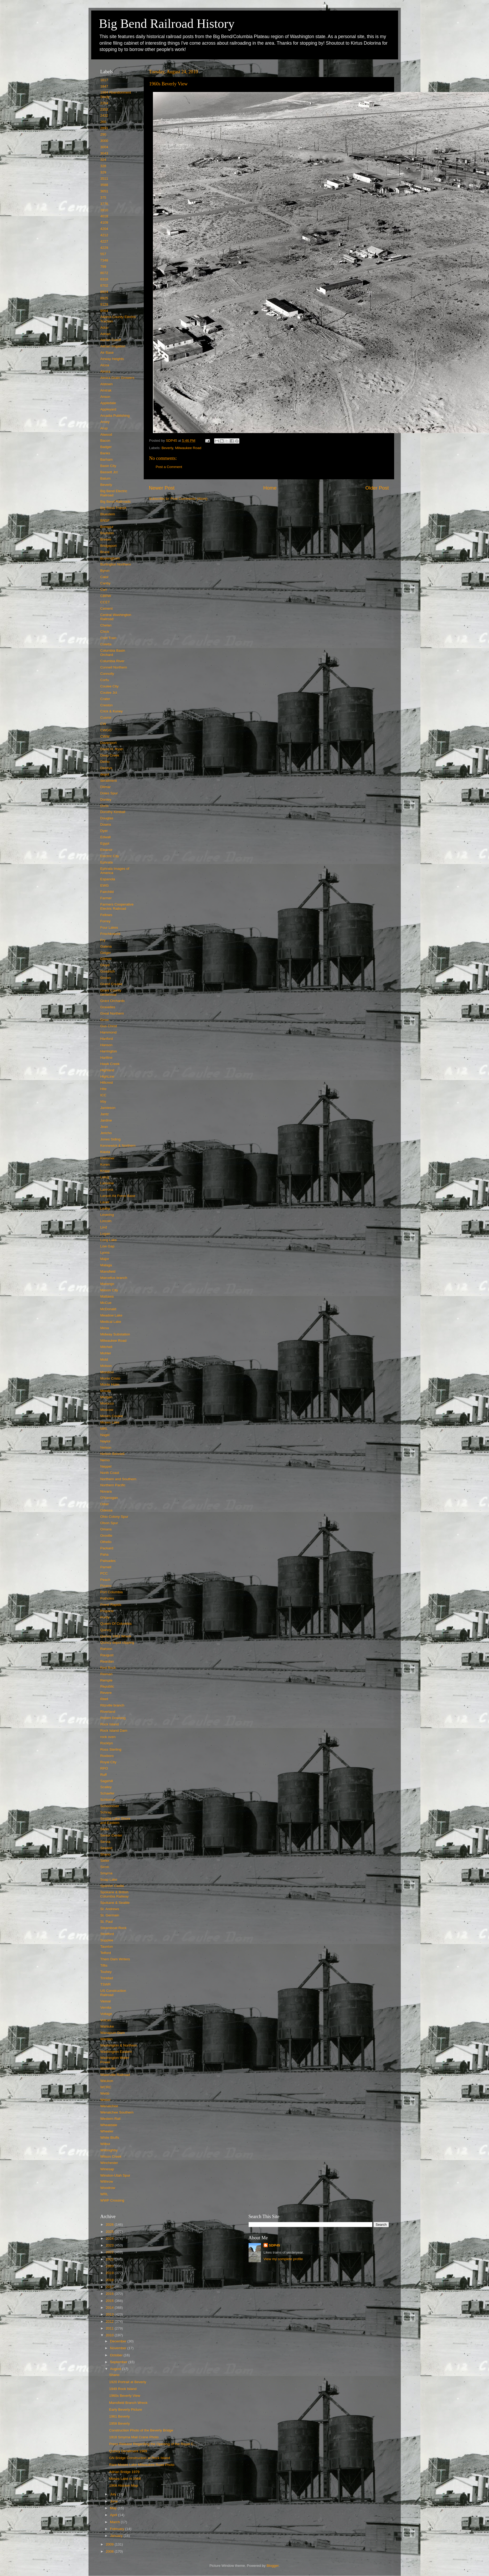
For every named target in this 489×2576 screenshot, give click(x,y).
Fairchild (107, 892)
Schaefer (107, 1793)
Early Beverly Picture (125, 2410)
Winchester (109, 2163)
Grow (104, 1020)
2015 (110, 2301)
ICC (103, 1095)
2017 (110, 2287)
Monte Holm (110, 1384)
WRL (104, 2194)
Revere (106, 1693)
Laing (104, 1177)
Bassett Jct (109, 472)
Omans (106, 1529)
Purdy (105, 1617)
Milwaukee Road (188, 448)
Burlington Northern (115, 564)
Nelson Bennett (112, 1454)
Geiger (105, 953)
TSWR (105, 1984)
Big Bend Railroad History (167, 23)
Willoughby (109, 2150)
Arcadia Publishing (115, 416)
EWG (104, 885)
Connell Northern (113, 667)
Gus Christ (108, 1026)
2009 (110, 2544)
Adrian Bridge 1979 (124, 2472)
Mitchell (106, 1347)
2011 (110, 2328)
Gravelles (107, 1007)
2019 (110, 2273)
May (114, 2508)
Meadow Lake (111, 1315)
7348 (104, 260)
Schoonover (109, 1806)
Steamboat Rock (113, 1928)
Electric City (109, 856)
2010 (110, 2335)
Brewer (106, 539)
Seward (106, 1848)
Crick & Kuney (111, 711)
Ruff (103, 1775)
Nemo (105, 1460)
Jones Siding (110, 1139)
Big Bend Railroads (115, 501)
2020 (110, 2266)
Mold (104, 1359)
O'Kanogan (109, 1498)
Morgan (106, 1397)
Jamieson (108, 1108)
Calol (104, 577)
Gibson (106, 959)
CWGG (106, 730)
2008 (110, 2551)
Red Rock (108, 1668)
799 (103, 267)
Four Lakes (109, 927)
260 (103, 122)
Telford (105, 1953)
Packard (107, 1548)
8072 (104, 273)
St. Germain (109, 1915)
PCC (104, 1573)
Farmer (106, 898)
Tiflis (103, 1965)
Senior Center (111, 1835)
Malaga (106, 1265)
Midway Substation (115, 1334)
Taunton (106, 1946)
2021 (110, 2259)
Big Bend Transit (113, 508)
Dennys (106, 768)
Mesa (104, 1328)
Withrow (106, 2181)
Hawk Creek (110, 1064)
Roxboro (107, 1756)
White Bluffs (109, 2138)
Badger (106, 447)
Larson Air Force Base (118, 1196)
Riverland (107, 1712)
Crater (105, 699)
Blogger (273, 2566)
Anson (105, 397)
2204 (104, 103)
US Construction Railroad (113, 1993)
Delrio (105, 762)
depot (104, 774)
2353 (104, 109)
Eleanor (106, 850)
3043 (104, 153)
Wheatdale (108, 2125)
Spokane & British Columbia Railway (114, 1894)
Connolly (107, 674)
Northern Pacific (113, 1485)
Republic (107, 1686)
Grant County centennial (110, 992)
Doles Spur (109, 793)
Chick (104, 632)
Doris (104, 806)
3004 (104, 147)
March (115, 2522)
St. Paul (106, 1922)
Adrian (105, 334)
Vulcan (105, 2020)
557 (103, 254)
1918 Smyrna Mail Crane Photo (133, 2437)
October (117, 2355)
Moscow (107, 1410)
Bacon (105, 441)
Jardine (106, 1120)
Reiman (106, 1674)
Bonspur (107, 527)
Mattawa (107, 1296)
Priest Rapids (110, 1605)
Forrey (105, 921)
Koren (105, 1164)
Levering (107, 1215)
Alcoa (104, 365)
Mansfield (108, 1271)
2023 (110, 2245)
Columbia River (112, 661)
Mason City (109, 1290)
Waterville (108, 2068)
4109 (104, 222)
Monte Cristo (110, 1378)
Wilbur (105, 2144)
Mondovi (107, 1372)
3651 (104, 191)
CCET (105, 602)
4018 (104, 216)
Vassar (105, 2001)
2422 (104, 115)
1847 (104, 86)
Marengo (107, 1284)
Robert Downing (113, 1718)
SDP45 (274, 2245)
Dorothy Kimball (112, 812)
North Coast (109, 1473)
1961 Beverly (119, 2416)
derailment (108, 781)
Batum (105, 478)
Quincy (105, 1630)
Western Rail (110, 2119)
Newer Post (162, 488)
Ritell (104, 1699)
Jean (104, 1127)
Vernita (105, 2007)
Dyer (104, 831)
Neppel (106, 1466)
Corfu (104, 680)
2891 (104, 128)
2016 (110, 2294)
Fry (103, 940)
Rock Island (109, 1724)
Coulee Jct (108, 693)
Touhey (106, 1972)
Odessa (106, 1510)
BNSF (105, 520)
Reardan (107, 1661)
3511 (104, 179)
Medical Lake (110, 1322)
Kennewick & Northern (118, 1146)
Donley (105, 799)
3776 (104, 204)
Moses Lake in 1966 (125, 2479)
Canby (105, 583)
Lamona (106, 1189)
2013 (110, 2314)
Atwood (106, 434)
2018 (110, 2280)
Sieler (105, 1861)
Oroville (106, 1536)
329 (103, 172)
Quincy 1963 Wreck (115, 1636)
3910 (104, 210)
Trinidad (106, 1978)
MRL (104, 1429)
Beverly (167, 448)
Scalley (106, 1787)
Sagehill (106, 1781)
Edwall (105, 837)
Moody (105, 1391)
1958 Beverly (119, 2423)
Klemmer (107, 1158)
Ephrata (106, 862)
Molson (106, 1366)
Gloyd (105, 965)
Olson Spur (109, 1523)
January (117, 2536)
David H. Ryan (111, 749)
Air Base (107, 352)
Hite (103, 1089)
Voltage (106, 2014)
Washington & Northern (118, 2045)
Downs (105, 824)
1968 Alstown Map (123, 2485)
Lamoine (107, 1183)
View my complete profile (283, 2259)
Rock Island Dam (113, 1730)
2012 (110, 2321)
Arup (104, 428)
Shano (105, 1854)
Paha (104, 1554)
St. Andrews (109, 1909)
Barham (106, 459)
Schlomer (107, 1800)
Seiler (105, 1829)
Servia (105, 1842)
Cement (106, 608)
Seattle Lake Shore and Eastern (115, 1821)
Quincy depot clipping (117, 1642)
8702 (104, 285)
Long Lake (108, 1240)
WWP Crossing (112, 2200)
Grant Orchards (112, 1001)
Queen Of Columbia (116, 1624)
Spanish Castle (112, 1886)
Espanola (107, 879)
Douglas (107, 818)
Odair (104, 1504)
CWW (105, 736)
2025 (110, 2232)
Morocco (107, 1403)
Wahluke (107, 2026)
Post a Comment (169, 467)
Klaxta (105, 1152)
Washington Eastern (116, 2052)
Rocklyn (106, 1743)
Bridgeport (108, 546)
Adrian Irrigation (112, 346)
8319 (104, 279)
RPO (104, 1768)
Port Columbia (111, 1592)
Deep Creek (109, 755)
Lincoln (106, 1221)
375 (103, 197)
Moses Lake (110, 1422)
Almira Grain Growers (117, 378)
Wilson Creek (110, 2156)
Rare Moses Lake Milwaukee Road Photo (141, 2465)
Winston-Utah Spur (115, 2175)
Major (104, 1259)
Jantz (104, 1114)
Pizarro (106, 1586)
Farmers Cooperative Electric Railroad (117, 906)
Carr (103, 590)
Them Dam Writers (115, 1959)
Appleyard (108, 409)
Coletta (106, 644)
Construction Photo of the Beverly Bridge (141, 2430)
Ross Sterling (110, 1749)
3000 (104, 141)
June (114, 2501)
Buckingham (110, 558)
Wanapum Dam (112, 2033)
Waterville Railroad (115, 2075)
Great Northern (112, 1013)
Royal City (108, 1762)
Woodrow (107, 2188)
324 (103, 160)
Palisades (108, 1561)
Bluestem (107, 514)
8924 (104, 292)
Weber (105, 2100)
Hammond (108, 1032)
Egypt (105, 843)
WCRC (105, 2087)
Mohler (105, 1353)
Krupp (105, 1171)
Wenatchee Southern (117, 2112)
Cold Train (108, 638)
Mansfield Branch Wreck (128, 2403)
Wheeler (107, 2131)
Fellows (106, 915)
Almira (105, 371)
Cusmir (106, 717)
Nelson (105, 1447)
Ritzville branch (112, 1705)
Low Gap (107, 1246)
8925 (104, 298)
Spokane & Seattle (115, 1903)
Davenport (108, 743)
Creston (106, 705)
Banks (105, 453)
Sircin (104, 1867)
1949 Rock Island (122, 2389)
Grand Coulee (111, 984)
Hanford (106, 1039)
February (117, 2529)
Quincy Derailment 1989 (128, 2451)
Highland (107, 1070)
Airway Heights (112, 359)
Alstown (106, 384)
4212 (104, 235)
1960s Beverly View (124, 2396)
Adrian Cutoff (110, 340)
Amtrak (106, 390)
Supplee (107, 1940)
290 (103, 134)
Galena (106, 946)
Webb (105, 2093)
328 (103, 166)
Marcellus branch (113, 1278)
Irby (103, 1101)
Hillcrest (106, 1082)
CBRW (105, 596)
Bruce (105, 552)
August (116, 2369)
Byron (105, 571)
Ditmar (105, 787)
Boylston (107, 533)
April (114, 2515)
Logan (105, 1234)
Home (269, 488)
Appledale (108, 403)
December (118, 2341)
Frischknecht (110, 934)
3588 (104, 185)
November (118, 2348)
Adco (104, 328)
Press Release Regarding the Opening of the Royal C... (152, 2444)
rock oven (108, 1737)
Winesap (107, 2169)
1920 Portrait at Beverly (127, 2382)
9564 (104, 311)
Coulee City (109, 686)
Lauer (105, 1202)
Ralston (106, 1649)
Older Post (377, 488)
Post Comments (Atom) (189, 499)
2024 (110, 2238)
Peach (105, 1580)
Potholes (107, 1598)
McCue (106, 1303)
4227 (104, 241)
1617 (104, 80)
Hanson (106, 1045)
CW (103, 724)
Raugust (107, 1655)
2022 (110, 2252)
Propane (107, 1611)
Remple (106, 1680)
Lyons (105, 1252)
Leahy (105, 1208)
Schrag (106, 1812)
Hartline (106, 1058)
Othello (106, 1542)
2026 (110, 2225)
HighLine (107, 1076)
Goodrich (107, 971)
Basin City (108, 466)
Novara (106, 1491)
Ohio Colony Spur (114, 1517)
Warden (106, 2039)
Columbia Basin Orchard (112, 653)
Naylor (105, 1441)
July (113, 2494)
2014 (110, 2308)
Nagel (105, 1435)
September (119, 2362)
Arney (105, 422)
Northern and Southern (118, 1479)
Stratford (107, 1934)
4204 (104, 229)
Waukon (106, 2081)
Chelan (106, 625)
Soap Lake (108, 1879)
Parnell (105, 1567)
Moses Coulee (111, 1416)
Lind (103, 1227)
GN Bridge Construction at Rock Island (139, 2458)
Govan (105, 978)
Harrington (108, 1051)
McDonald (108, 1309)
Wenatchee (109, 2106)
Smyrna (106, 1873)
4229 (104, 248)
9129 (104, 304)
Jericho (106, 1133)
